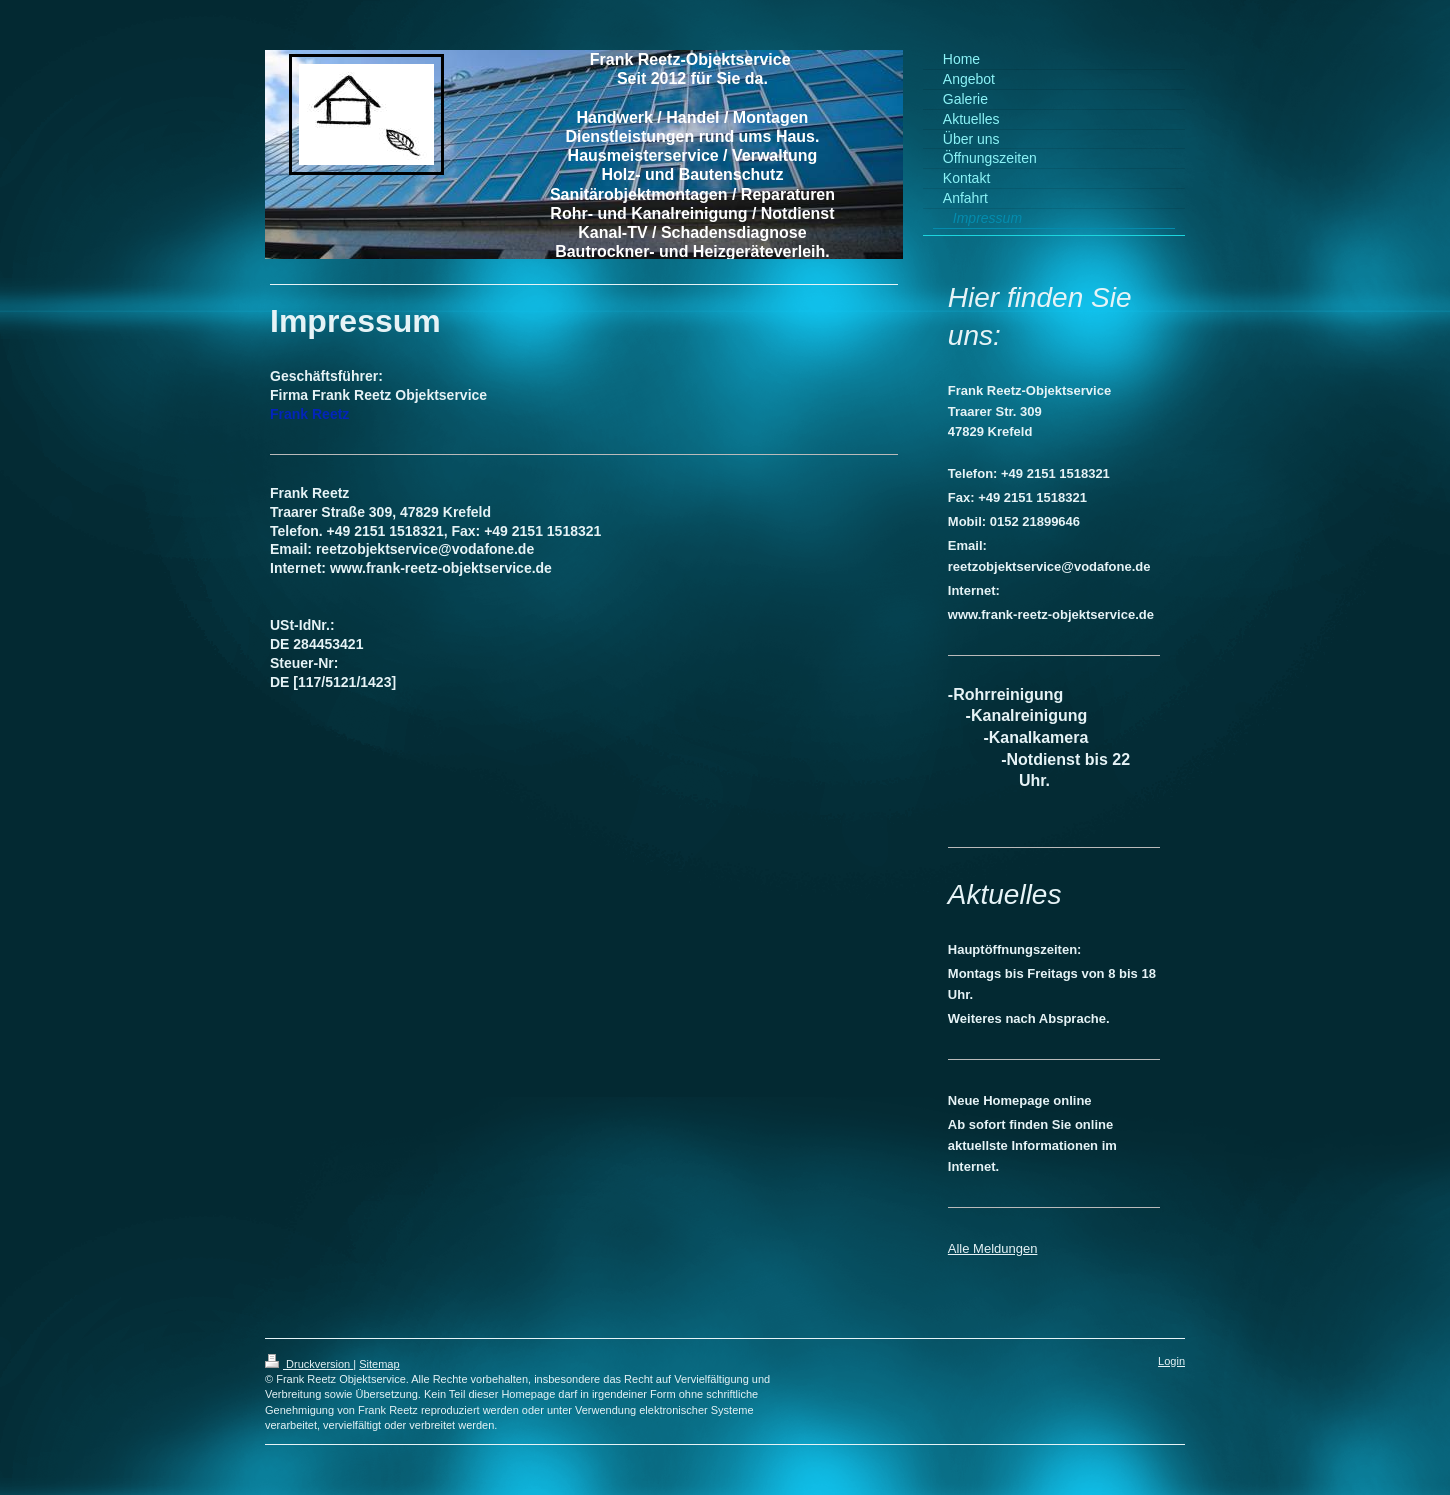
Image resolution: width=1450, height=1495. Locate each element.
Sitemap (379, 1364)
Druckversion (309, 1364)
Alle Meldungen (993, 1248)
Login (1171, 1361)
